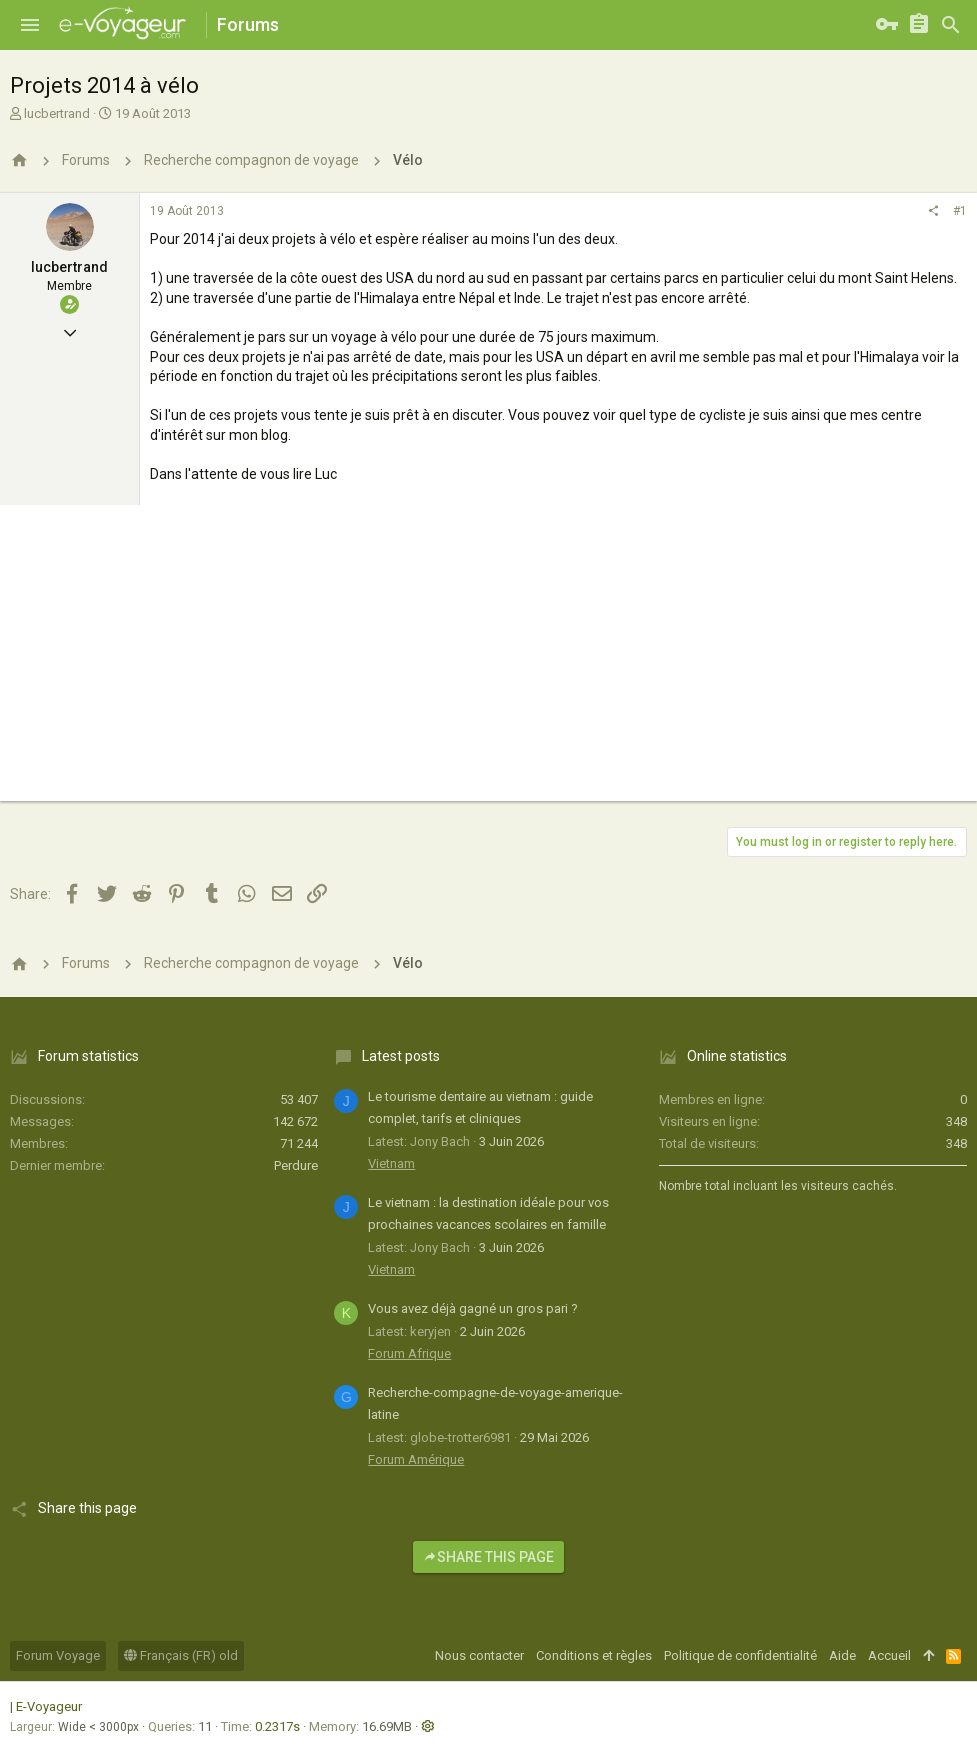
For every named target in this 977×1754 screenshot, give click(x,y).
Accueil (889, 1655)
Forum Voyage (58, 1655)
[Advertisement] (488, 661)
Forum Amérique (416, 1459)
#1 (960, 211)
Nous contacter (479, 1655)
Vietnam (391, 1163)
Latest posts (401, 1056)
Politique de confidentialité (740, 1655)
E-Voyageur (49, 1706)
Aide (842, 1655)
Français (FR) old (181, 1655)
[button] (30, 25)
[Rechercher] (951, 25)
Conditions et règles (594, 1655)
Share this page (488, 1557)
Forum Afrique (409, 1353)
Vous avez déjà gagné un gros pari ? (473, 1308)
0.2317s (277, 1726)
